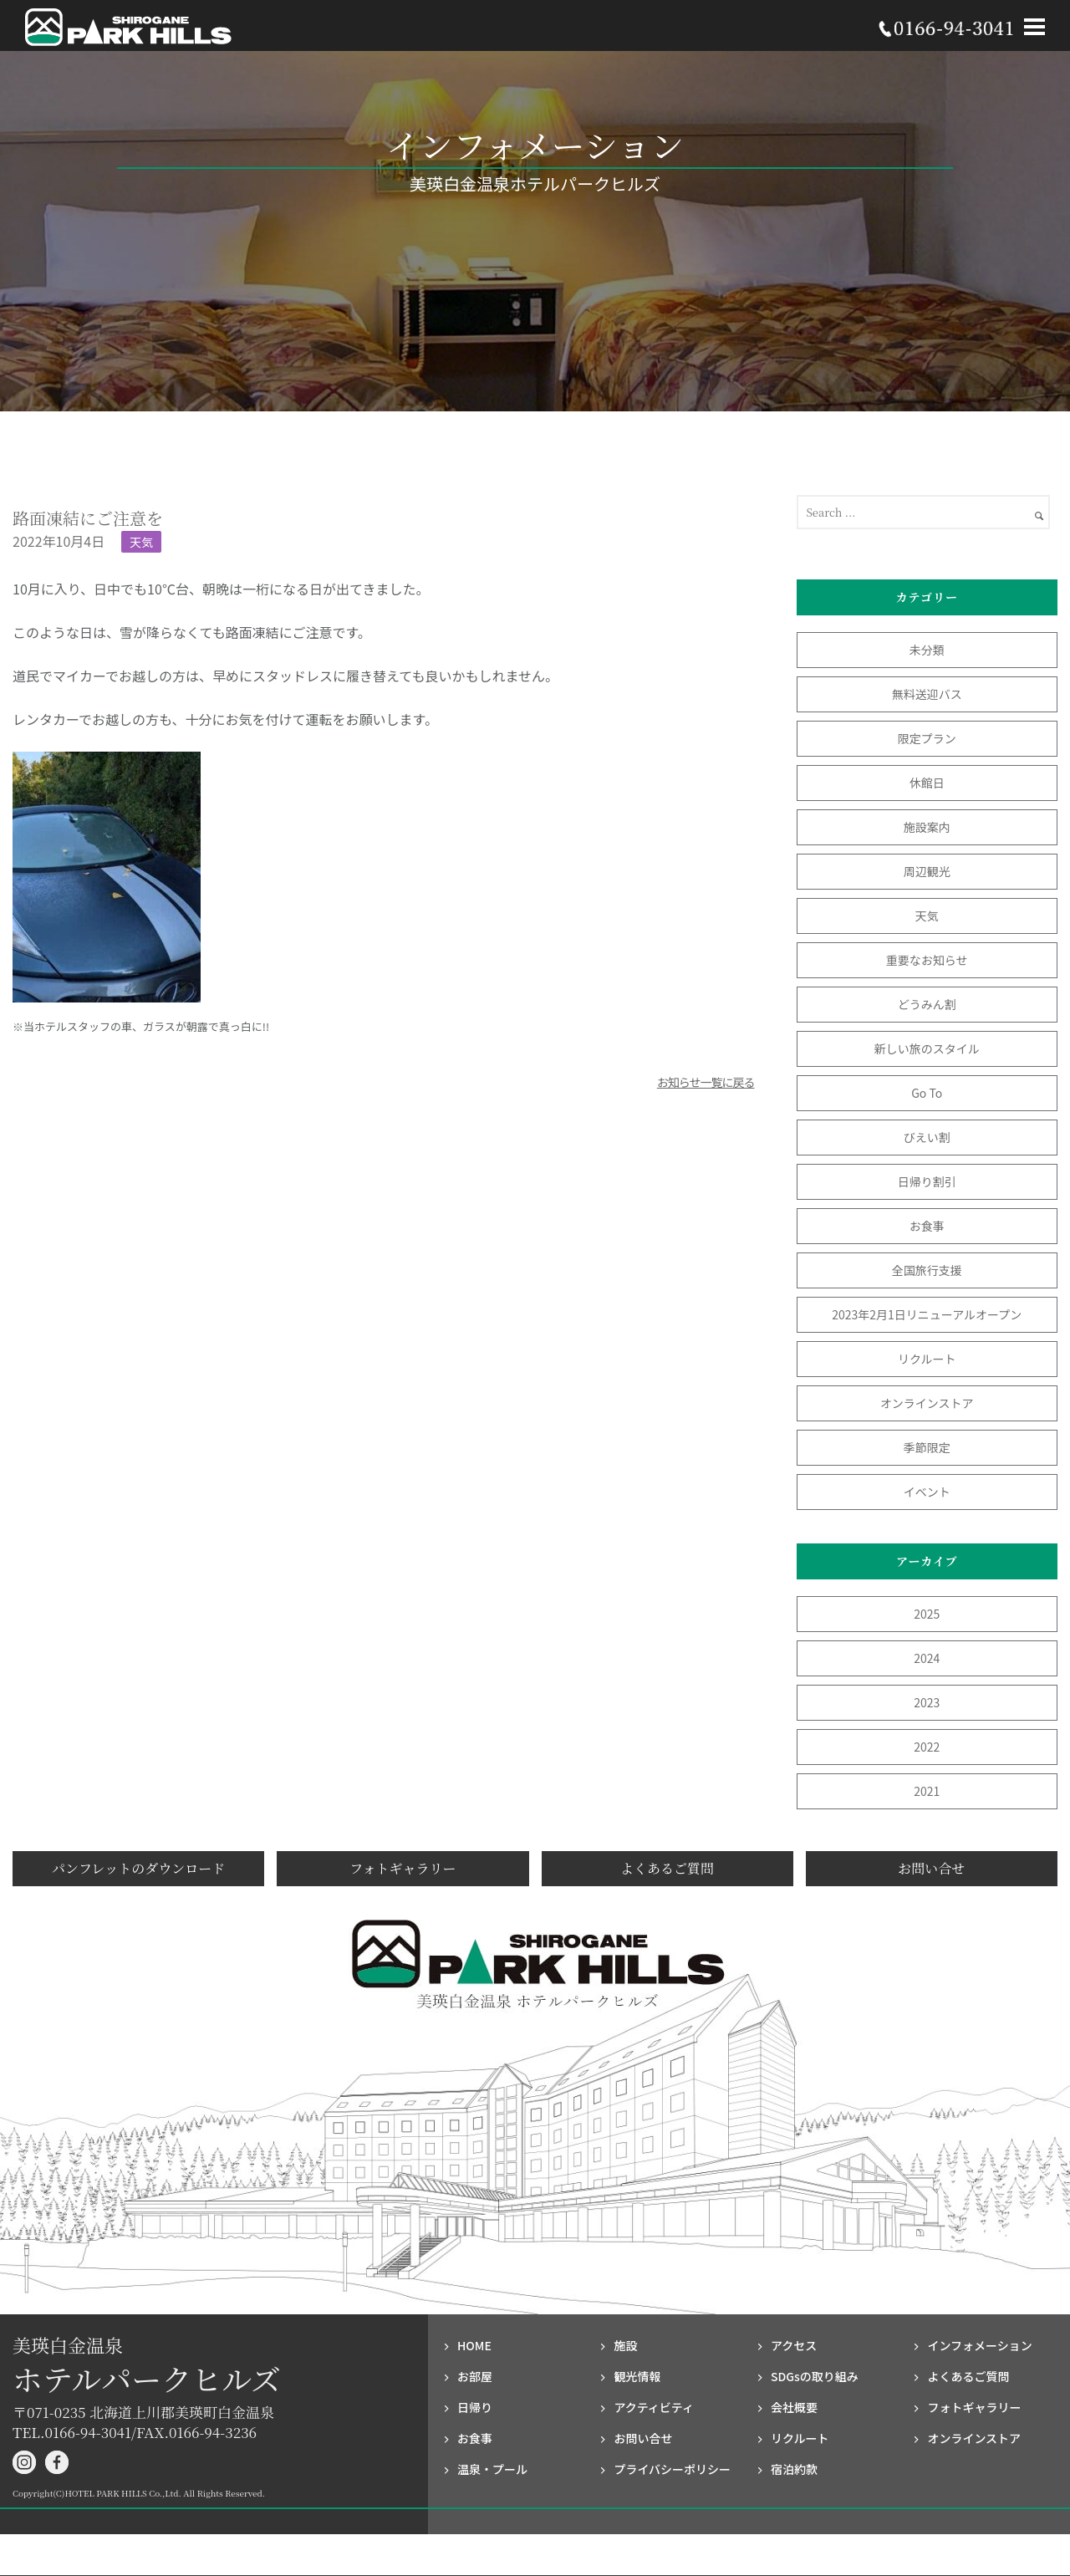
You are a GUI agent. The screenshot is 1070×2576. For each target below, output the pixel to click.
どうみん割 (927, 1004)
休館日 (927, 782)
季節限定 (927, 1447)
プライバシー (672, 2469)
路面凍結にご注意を (88, 518)
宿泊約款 (794, 2469)
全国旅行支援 (927, 1270)
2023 (927, 1702)
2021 (927, 1791)
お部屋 (474, 2376)
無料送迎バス (927, 694)
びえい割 (927, 1137)
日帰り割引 (927, 1181)
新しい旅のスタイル (927, 1048)
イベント (927, 1491)
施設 (625, 2345)
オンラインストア (927, 1403)
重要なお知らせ (927, 959)
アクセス (794, 2345)
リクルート (927, 1358)
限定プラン (927, 738)
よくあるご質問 (667, 1868)
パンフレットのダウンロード (138, 1868)
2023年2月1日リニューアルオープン (927, 1314)
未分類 (927, 649)
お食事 (927, 1225)
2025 (927, 1613)
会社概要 (794, 2407)
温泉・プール (492, 2469)
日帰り (474, 2407)
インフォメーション (979, 2345)
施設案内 (927, 827)
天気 (141, 541)
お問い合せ (931, 1868)
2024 (927, 1658)
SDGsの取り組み (815, 2376)
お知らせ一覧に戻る (706, 1082)
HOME (474, 2345)
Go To (932, 1092)
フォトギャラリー (402, 1868)
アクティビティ (654, 2407)
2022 (927, 1746)
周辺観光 (927, 871)
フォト (974, 2407)
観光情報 (637, 2376)
